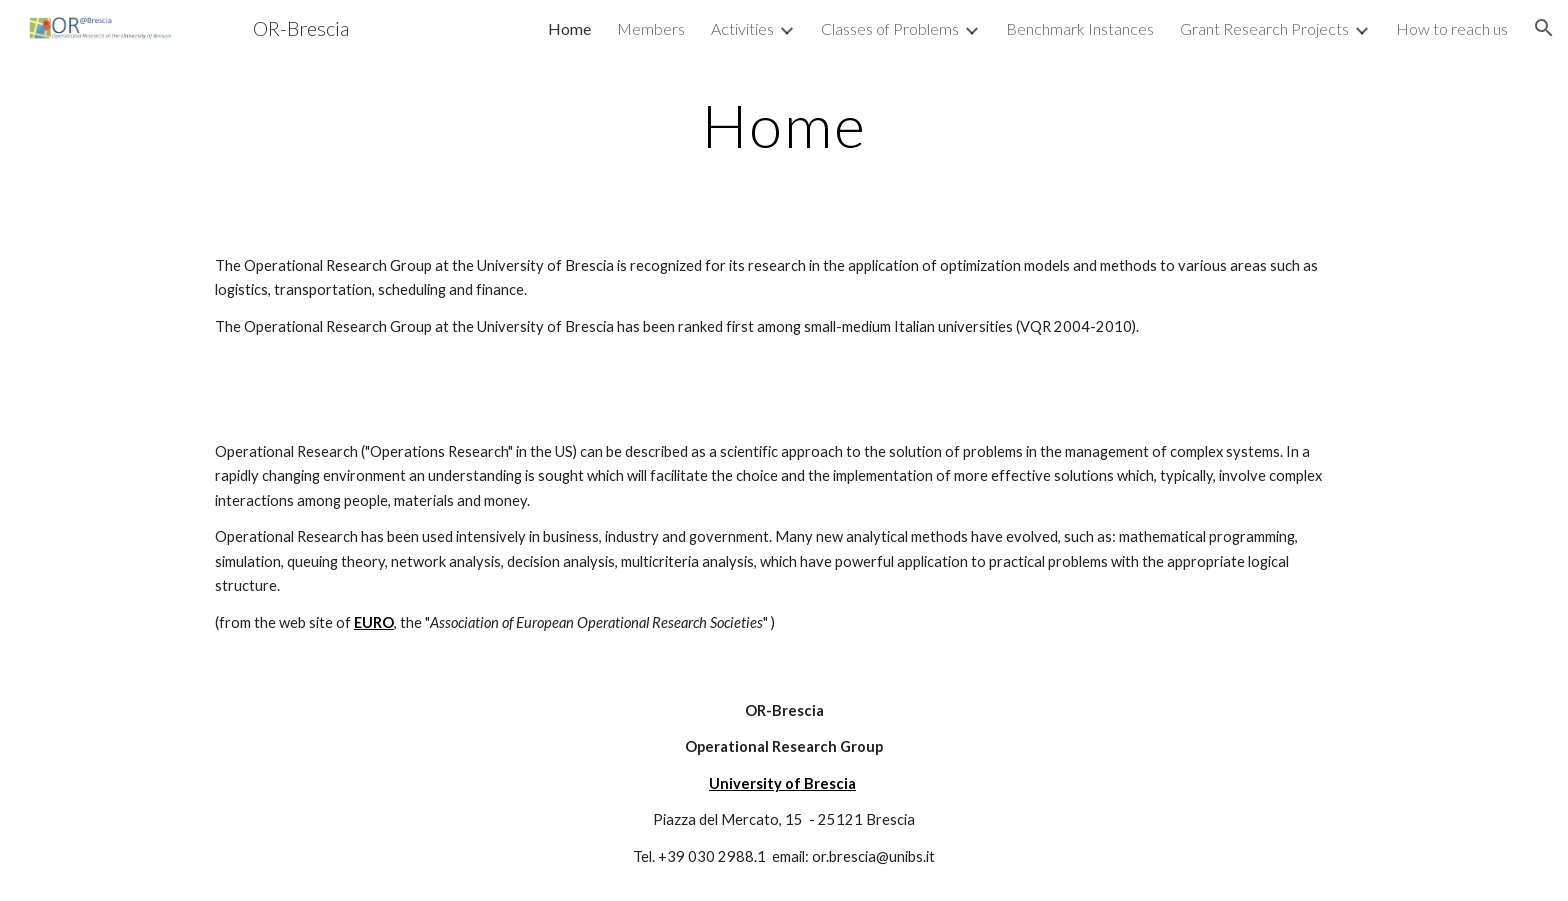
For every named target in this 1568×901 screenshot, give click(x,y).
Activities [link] (742, 28)
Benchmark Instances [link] (1080, 28)
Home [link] (569, 28)
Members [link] (651, 28)
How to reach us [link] (1452, 28)
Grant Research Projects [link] (1264, 28)
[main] (784, 125)
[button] (1544, 28)
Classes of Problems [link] (890, 28)
